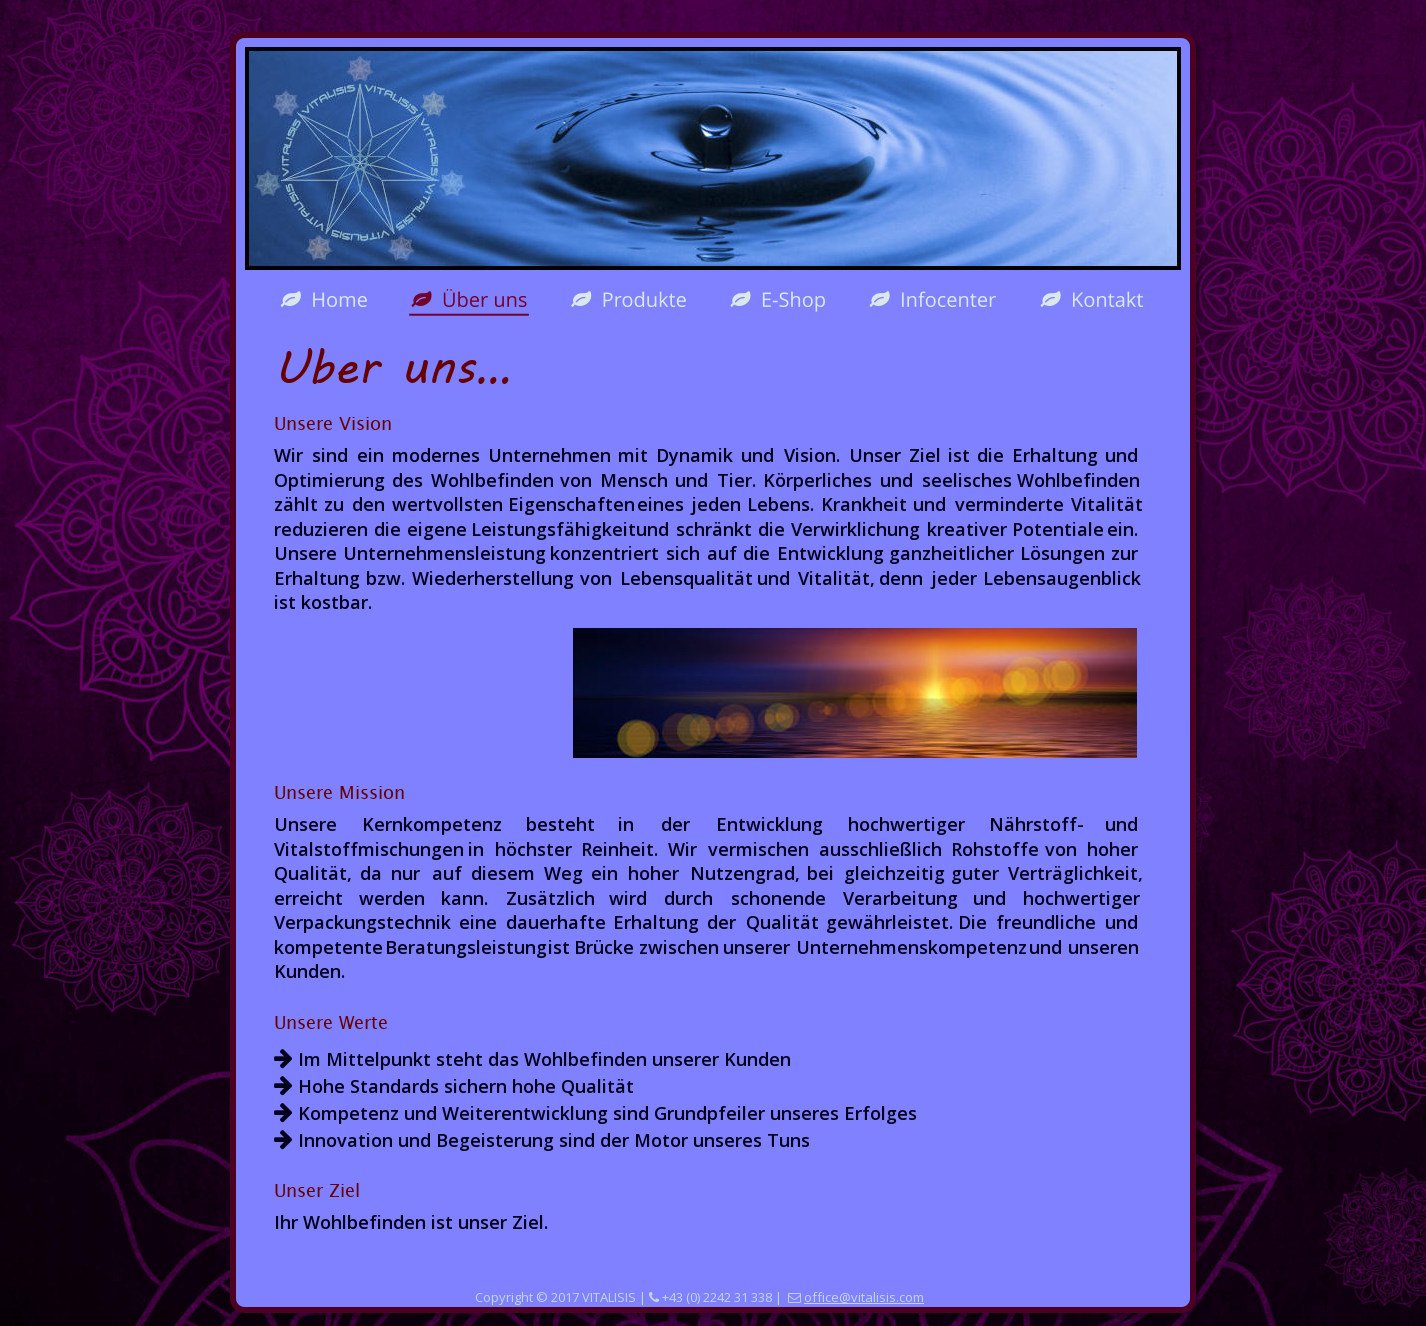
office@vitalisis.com (864, 1297)
